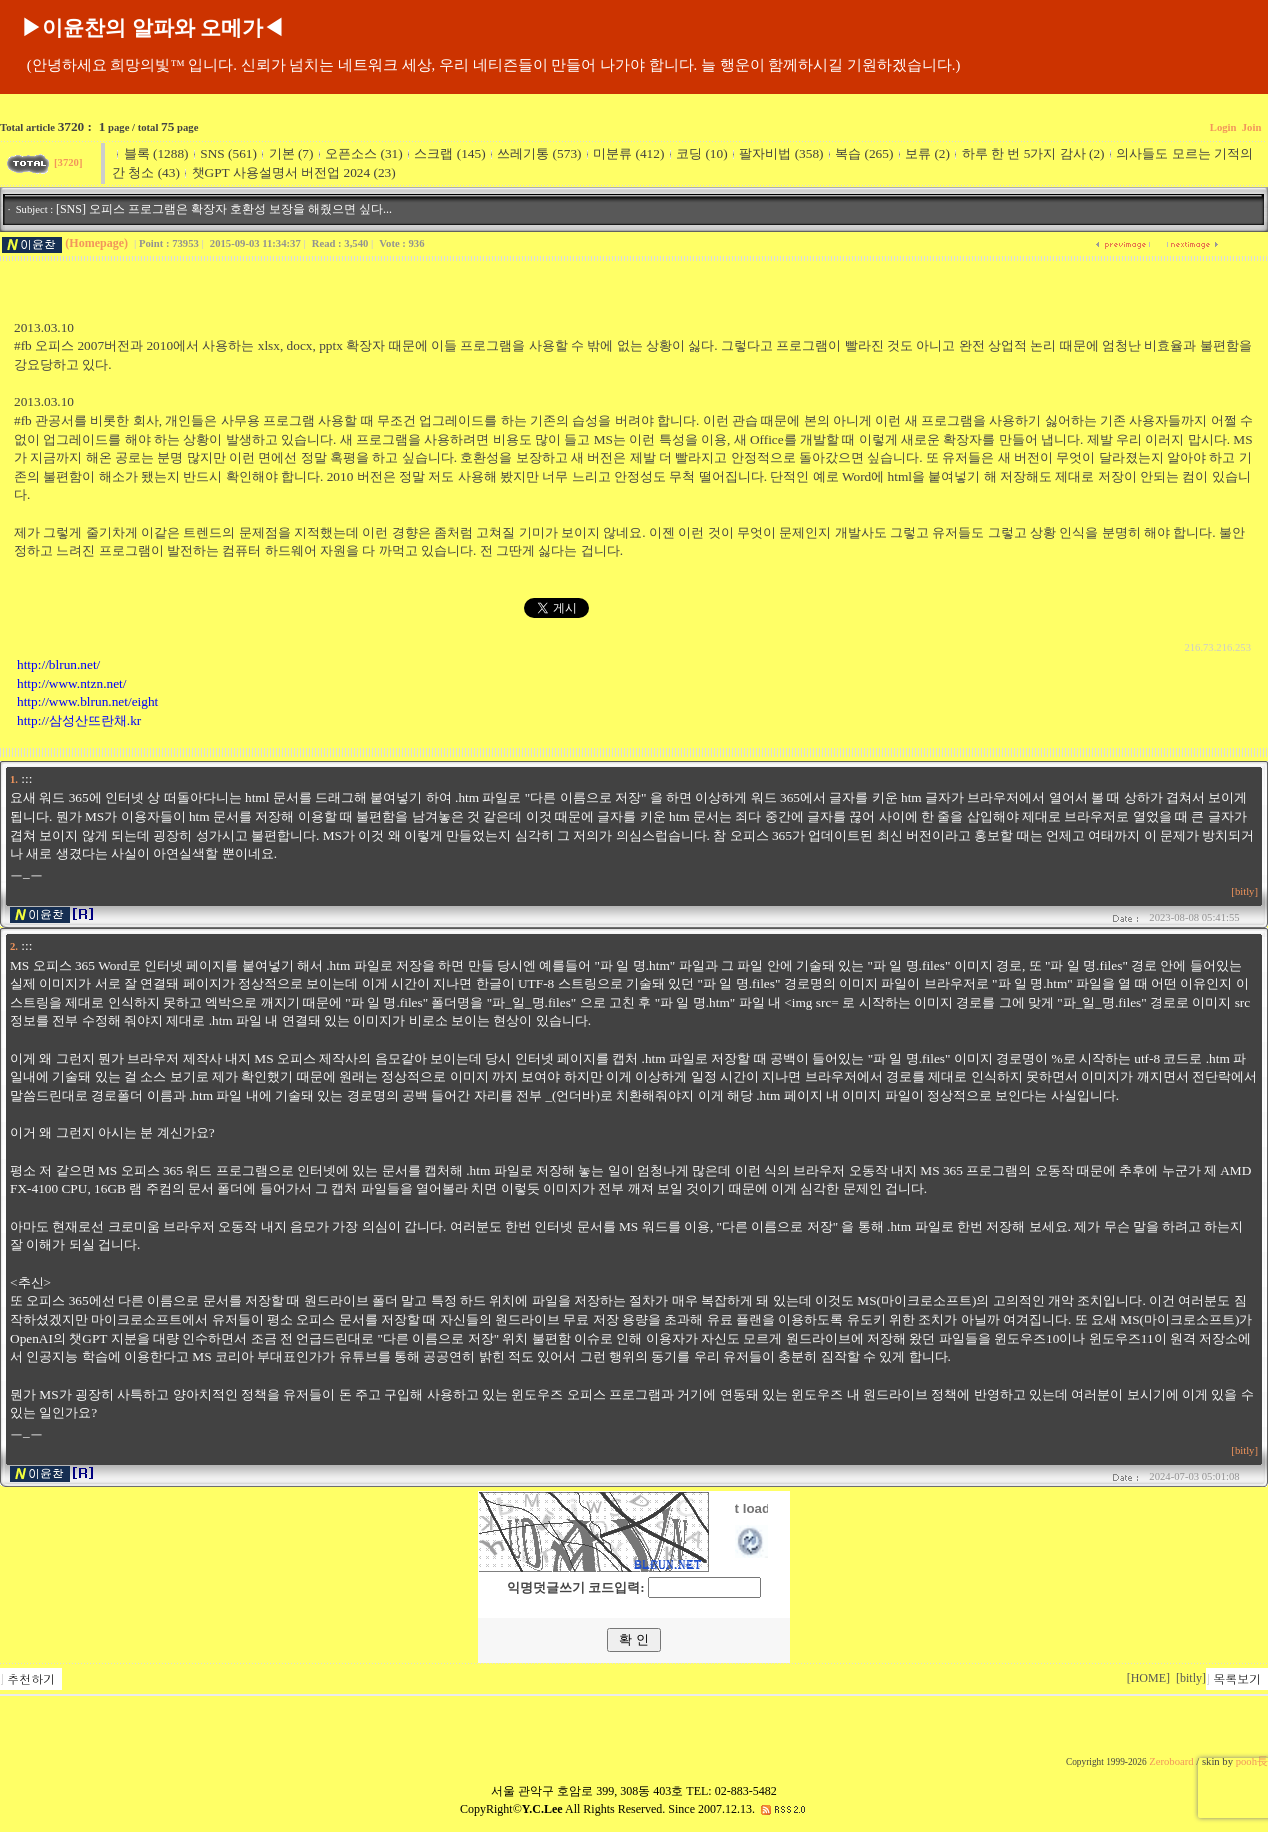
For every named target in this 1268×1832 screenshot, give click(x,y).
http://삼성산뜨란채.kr (79, 720)
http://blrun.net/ (58, 664)
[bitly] (1244, 891)
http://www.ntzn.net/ (71, 683)
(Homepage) (96, 243)
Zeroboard (1171, 1761)
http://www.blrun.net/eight (87, 701)
